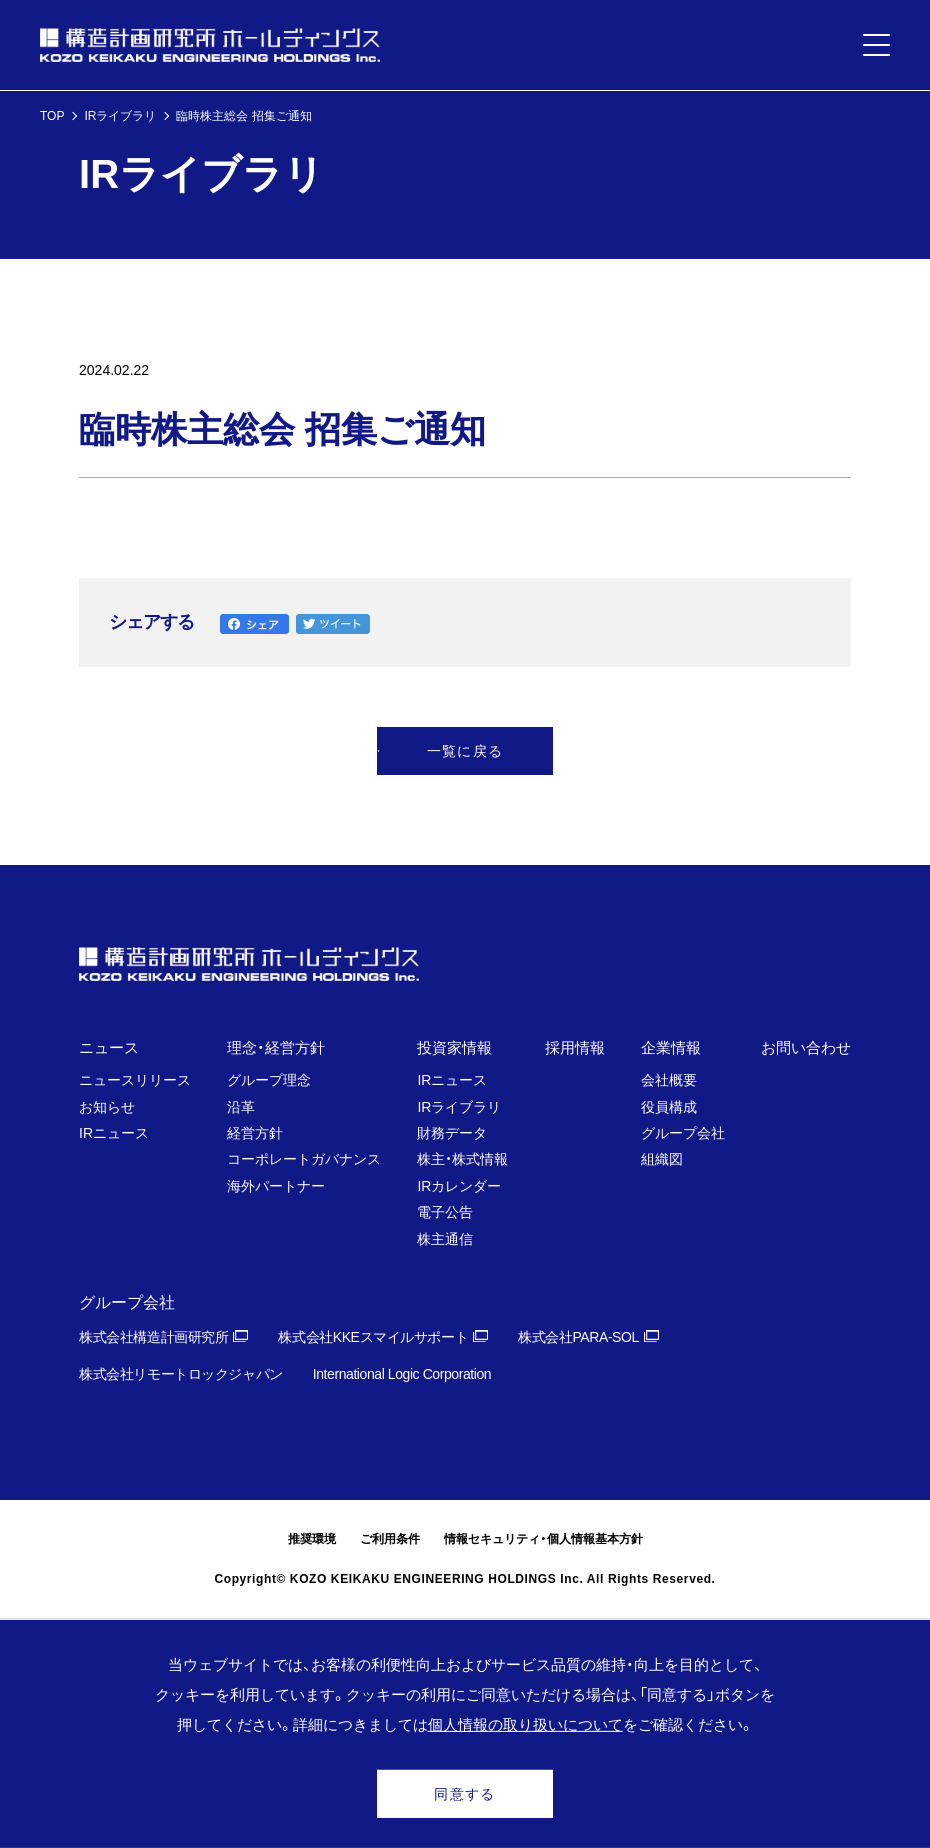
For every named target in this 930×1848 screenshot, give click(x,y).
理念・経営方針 (276, 1047)
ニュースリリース (135, 1080)
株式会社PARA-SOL (578, 1337)
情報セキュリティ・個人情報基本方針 (543, 1539)
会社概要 (669, 1080)
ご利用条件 (390, 1539)
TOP (52, 116)
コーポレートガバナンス (304, 1159)
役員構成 (669, 1107)
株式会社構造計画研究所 (153, 1337)
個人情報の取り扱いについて (525, 1724)
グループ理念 (269, 1080)
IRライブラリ (120, 116)
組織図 (662, 1159)
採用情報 (575, 1047)
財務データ (452, 1133)
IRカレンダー (459, 1186)
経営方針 (255, 1133)
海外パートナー (276, 1186)
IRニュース (114, 1133)
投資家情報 (454, 1047)
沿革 (241, 1107)
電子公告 (445, 1212)
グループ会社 (683, 1133)
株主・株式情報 (462, 1159)
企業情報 (671, 1047)
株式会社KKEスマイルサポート (373, 1337)
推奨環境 (312, 1539)
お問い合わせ (806, 1047)
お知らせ (107, 1107)
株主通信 (445, 1239)
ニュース (109, 1047)
